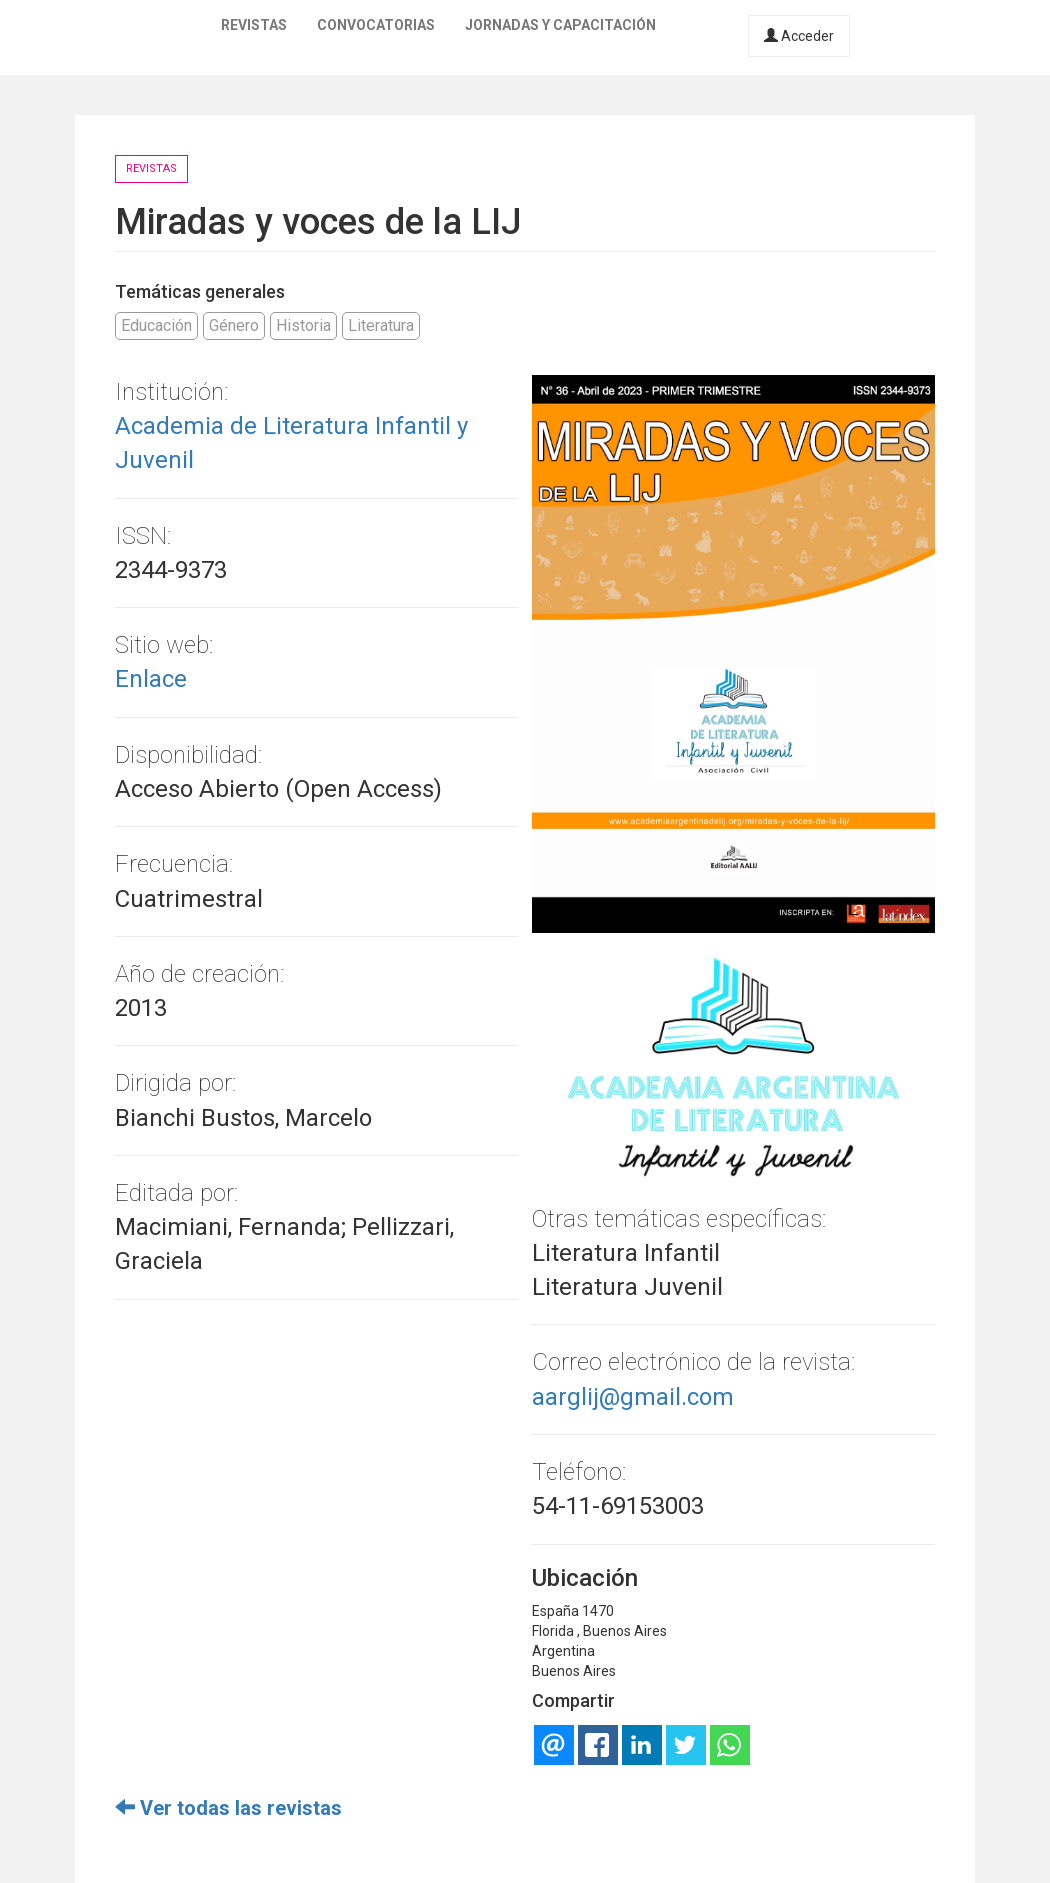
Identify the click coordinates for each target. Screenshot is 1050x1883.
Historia (303, 325)
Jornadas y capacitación (560, 25)
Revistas (254, 25)
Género (234, 325)
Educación (156, 325)
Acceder (799, 36)
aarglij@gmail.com (633, 1397)
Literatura (381, 325)
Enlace (151, 679)
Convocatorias (376, 25)
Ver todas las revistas (228, 1808)
